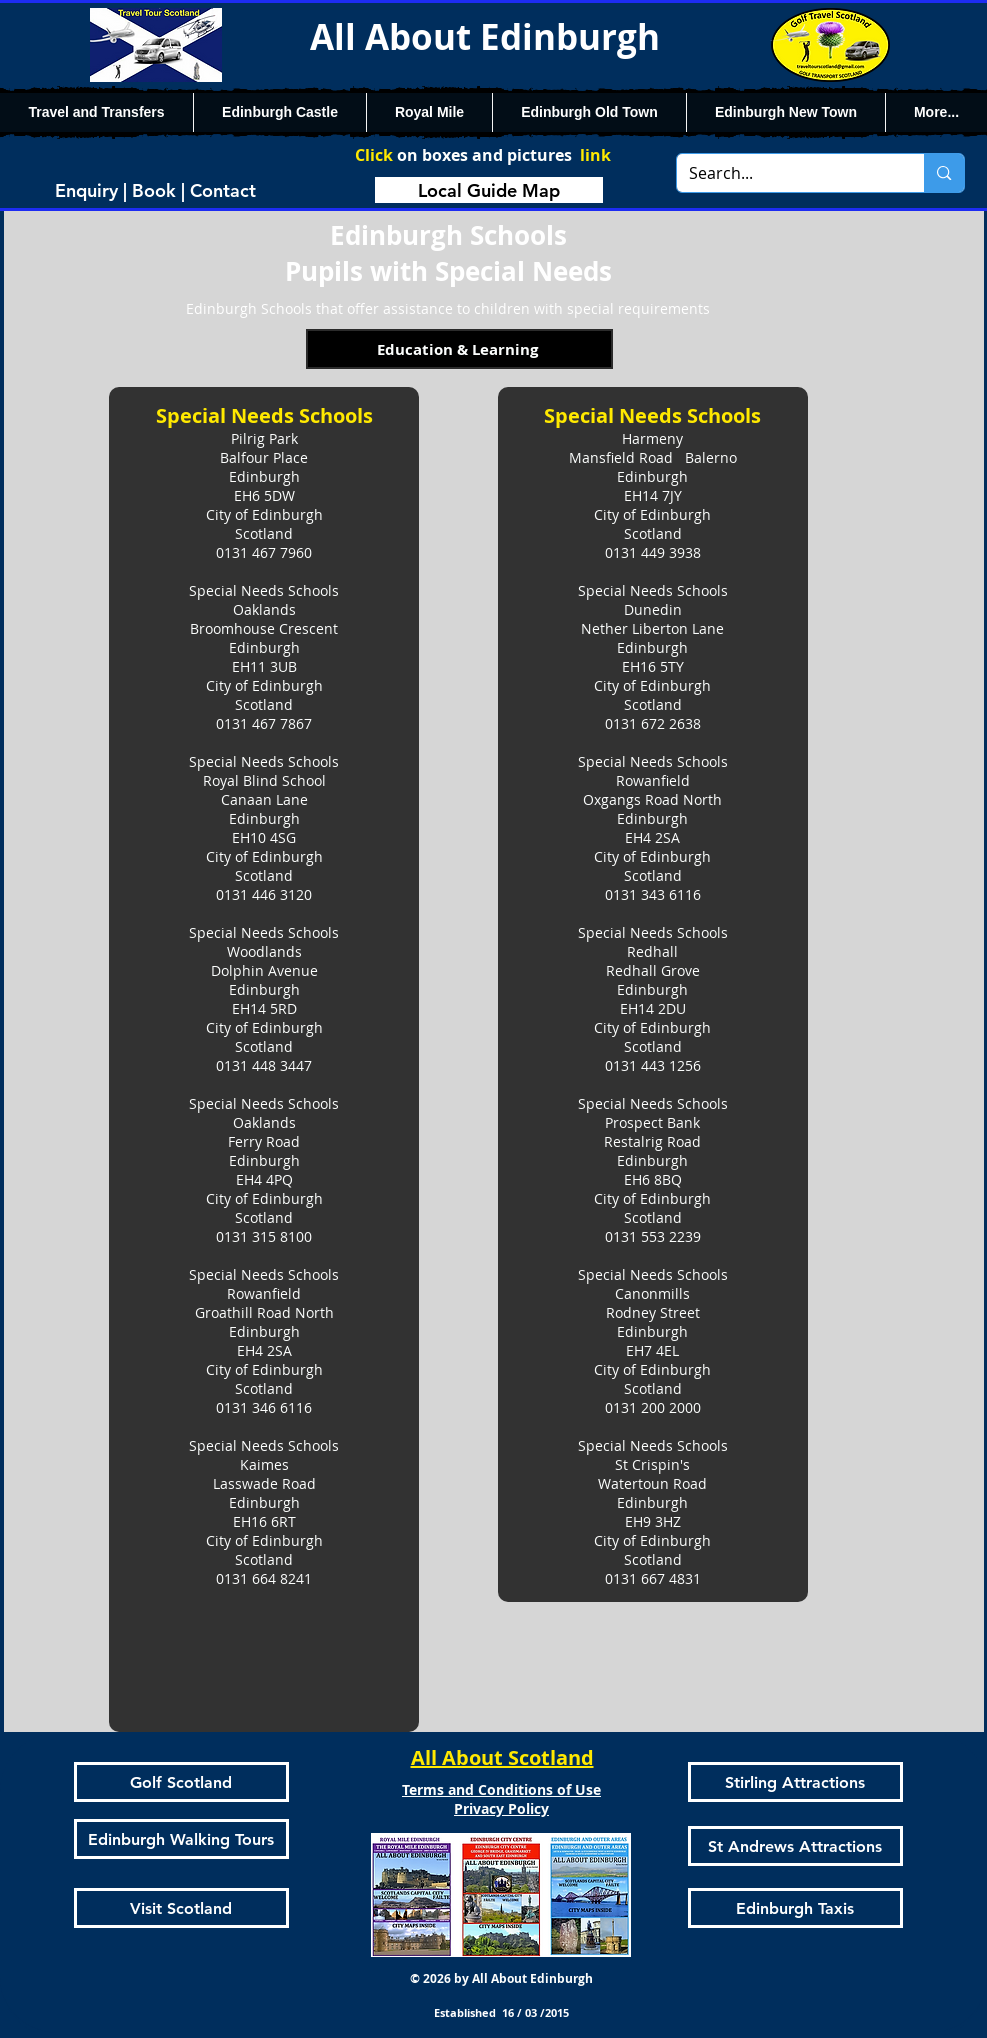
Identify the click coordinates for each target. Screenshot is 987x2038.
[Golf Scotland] (181, 1782)
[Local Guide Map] (489, 190)
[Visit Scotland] (181, 1908)
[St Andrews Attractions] (795, 1846)
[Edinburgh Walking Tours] (181, 1839)
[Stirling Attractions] (795, 1782)
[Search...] (786, 173)
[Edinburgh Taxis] (795, 1908)
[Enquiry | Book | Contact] (156, 190)
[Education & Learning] (459, 349)
